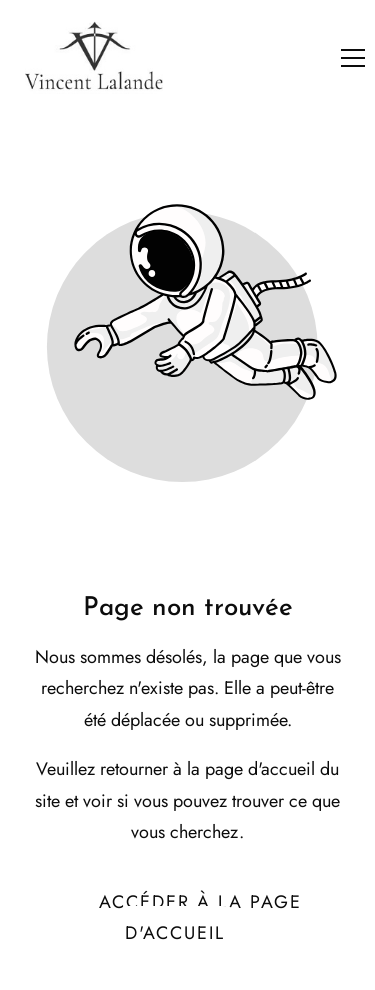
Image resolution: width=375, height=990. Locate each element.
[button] (353, 58)
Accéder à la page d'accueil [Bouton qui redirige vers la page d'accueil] (200, 918)
